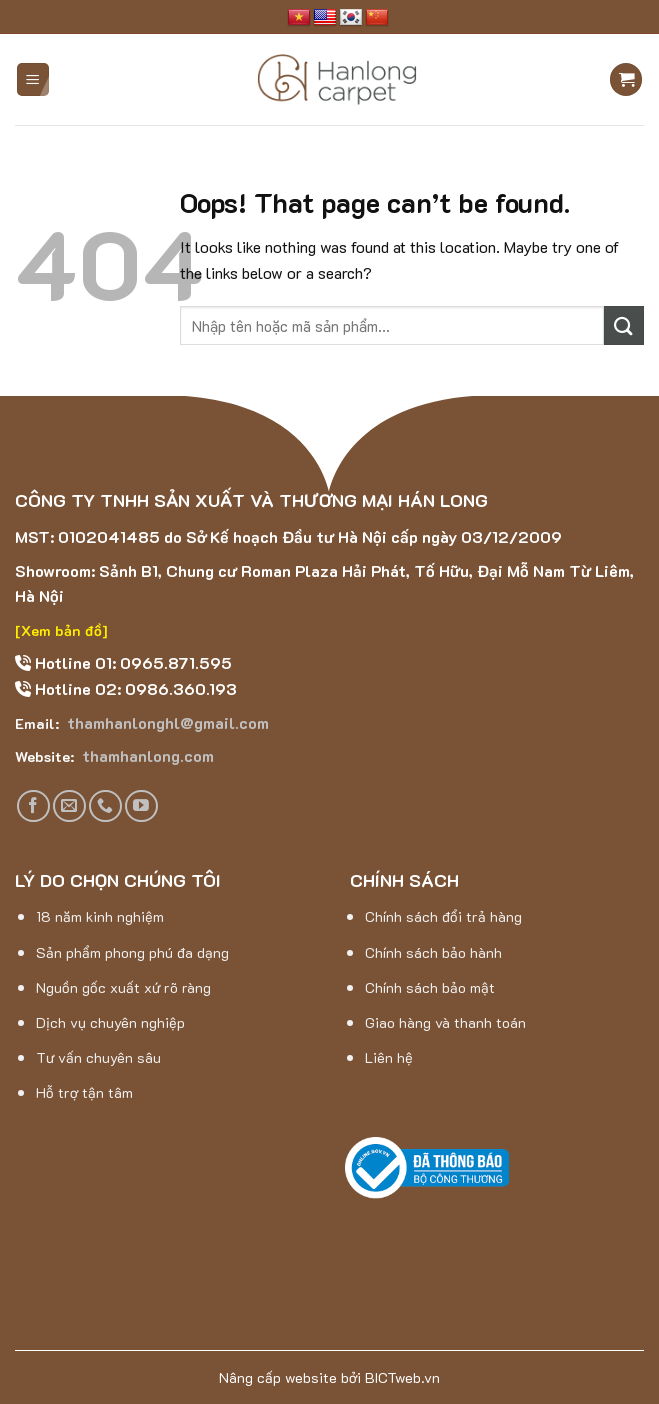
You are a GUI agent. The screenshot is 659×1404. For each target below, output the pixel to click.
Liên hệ (389, 1057)
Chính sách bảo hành (433, 952)
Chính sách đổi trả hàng (443, 916)
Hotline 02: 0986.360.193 (134, 688)
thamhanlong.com (146, 755)
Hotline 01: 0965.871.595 (131, 662)
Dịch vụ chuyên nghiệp (110, 1022)
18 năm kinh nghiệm (100, 916)
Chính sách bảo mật (430, 987)
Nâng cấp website (278, 1377)
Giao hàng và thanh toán (445, 1022)
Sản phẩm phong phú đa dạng (132, 952)
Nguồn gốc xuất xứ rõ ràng (123, 987)
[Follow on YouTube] (141, 806)
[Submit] (624, 325)
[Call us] (105, 806)
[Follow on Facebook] (33, 806)
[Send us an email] (69, 806)
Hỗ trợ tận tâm (84, 1092)
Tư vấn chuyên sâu (98, 1057)
